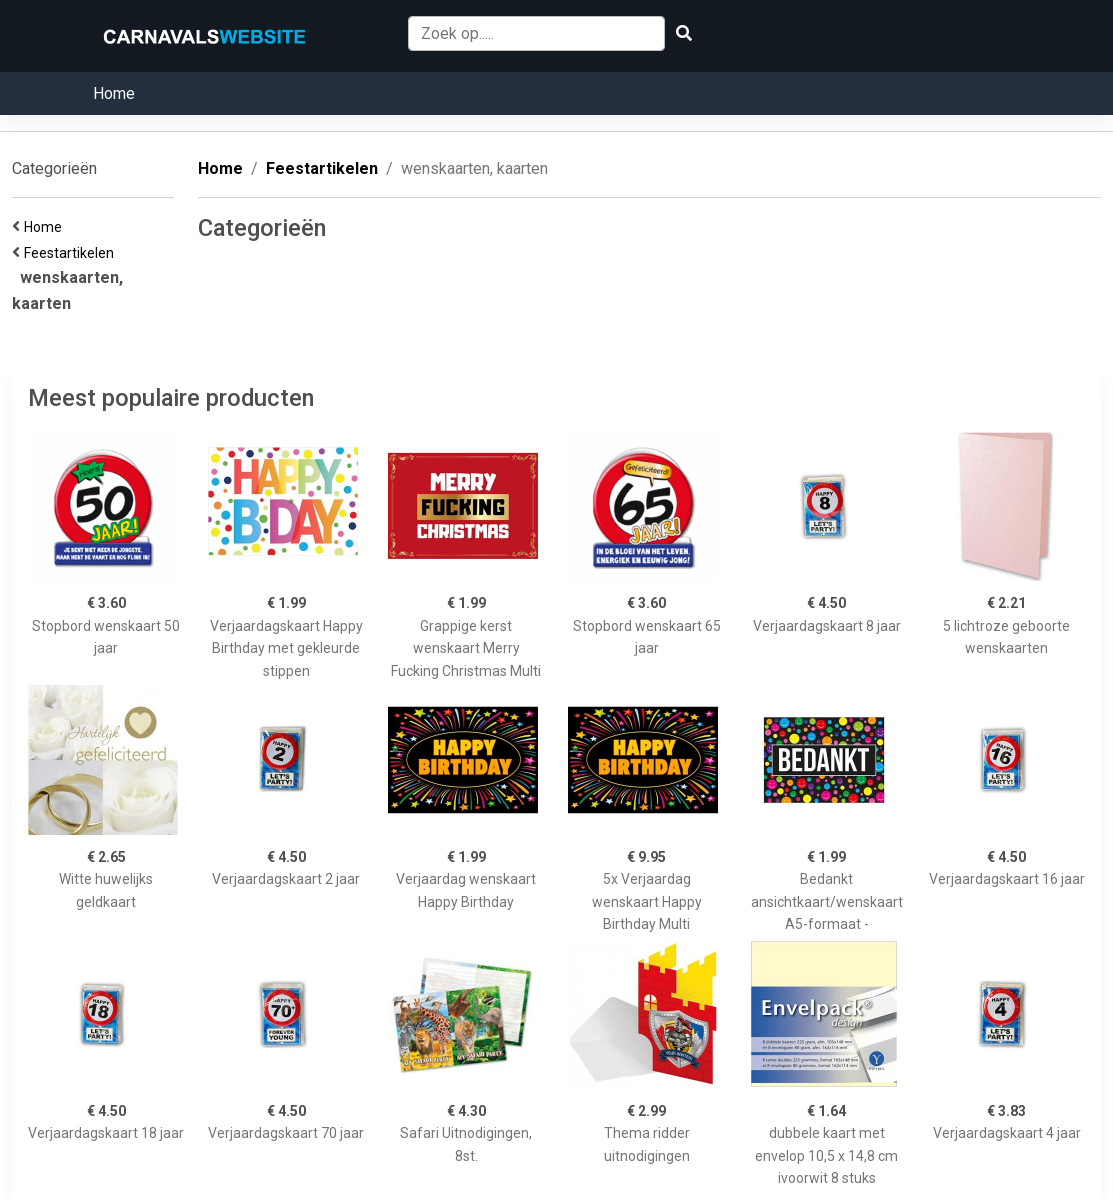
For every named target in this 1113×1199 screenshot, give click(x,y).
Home (114, 93)
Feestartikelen (72, 253)
